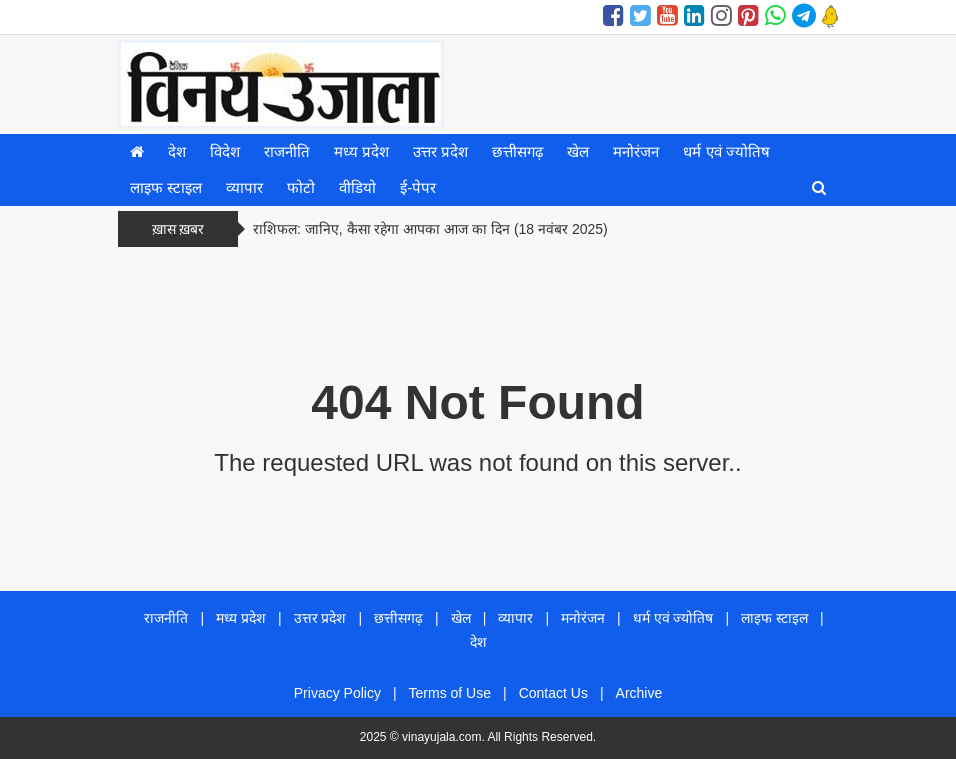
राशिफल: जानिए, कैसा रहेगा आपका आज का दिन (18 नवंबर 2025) (430, 229)
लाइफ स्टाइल (166, 187)
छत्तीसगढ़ (517, 151)
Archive (639, 693)
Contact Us (553, 693)
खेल (578, 151)
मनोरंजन (636, 151)
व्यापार (244, 187)
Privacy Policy (337, 693)
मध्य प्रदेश (361, 151)
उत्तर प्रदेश (440, 151)
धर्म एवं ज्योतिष (726, 151)
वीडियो (357, 187)
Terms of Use (450, 693)
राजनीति (287, 151)
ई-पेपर (418, 187)
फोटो (301, 187)
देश (177, 151)
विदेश (225, 151)
